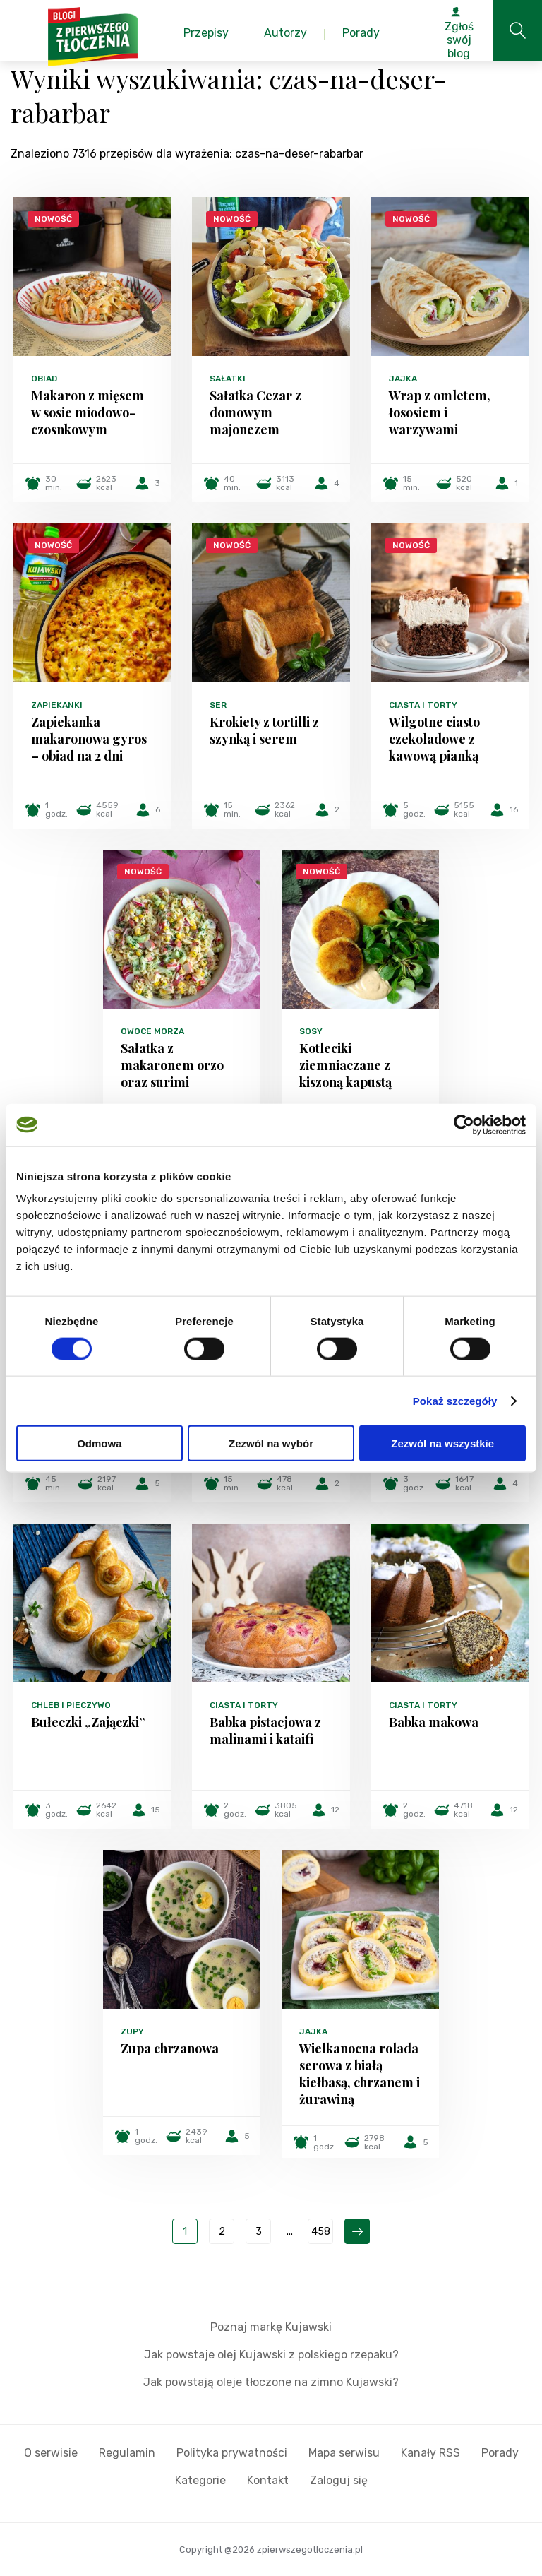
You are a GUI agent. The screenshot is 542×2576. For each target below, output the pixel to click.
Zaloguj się (339, 2480)
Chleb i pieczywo (71, 1705)
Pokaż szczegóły (455, 1400)
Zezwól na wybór (271, 1443)
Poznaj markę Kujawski (271, 2327)
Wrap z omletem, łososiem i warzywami (439, 412)
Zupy (132, 2031)
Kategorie (200, 2480)
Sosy (311, 1031)
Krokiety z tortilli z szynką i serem (264, 730)
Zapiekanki (57, 705)
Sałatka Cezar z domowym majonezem (255, 412)
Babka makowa (433, 1722)
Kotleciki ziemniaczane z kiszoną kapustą (345, 1065)
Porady (500, 2452)
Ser (218, 705)
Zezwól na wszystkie (442, 1443)
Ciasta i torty (423, 705)
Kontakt (268, 2480)
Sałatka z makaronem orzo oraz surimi (172, 1065)
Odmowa (99, 1443)
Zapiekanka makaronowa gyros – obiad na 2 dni (89, 738)
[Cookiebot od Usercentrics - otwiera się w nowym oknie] (464, 1124)
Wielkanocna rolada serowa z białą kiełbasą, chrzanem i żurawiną (359, 2074)
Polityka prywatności (231, 2452)
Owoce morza (152, 1031)
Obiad (44, 379)
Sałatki (228, 379)
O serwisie (51, 2452)
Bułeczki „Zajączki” (88, 1722)
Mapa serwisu (344, 2452)
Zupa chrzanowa (170, 2048)
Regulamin (127, 2452)
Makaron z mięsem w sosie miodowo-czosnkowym (87, 412)
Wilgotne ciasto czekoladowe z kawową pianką (434, 738)
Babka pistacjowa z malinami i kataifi (265, 1730)
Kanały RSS (430, 2452)
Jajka (403, 379)
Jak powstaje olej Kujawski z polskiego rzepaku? (271, 2354)
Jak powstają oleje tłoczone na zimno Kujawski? (271, 2382)
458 (320, 2232)
